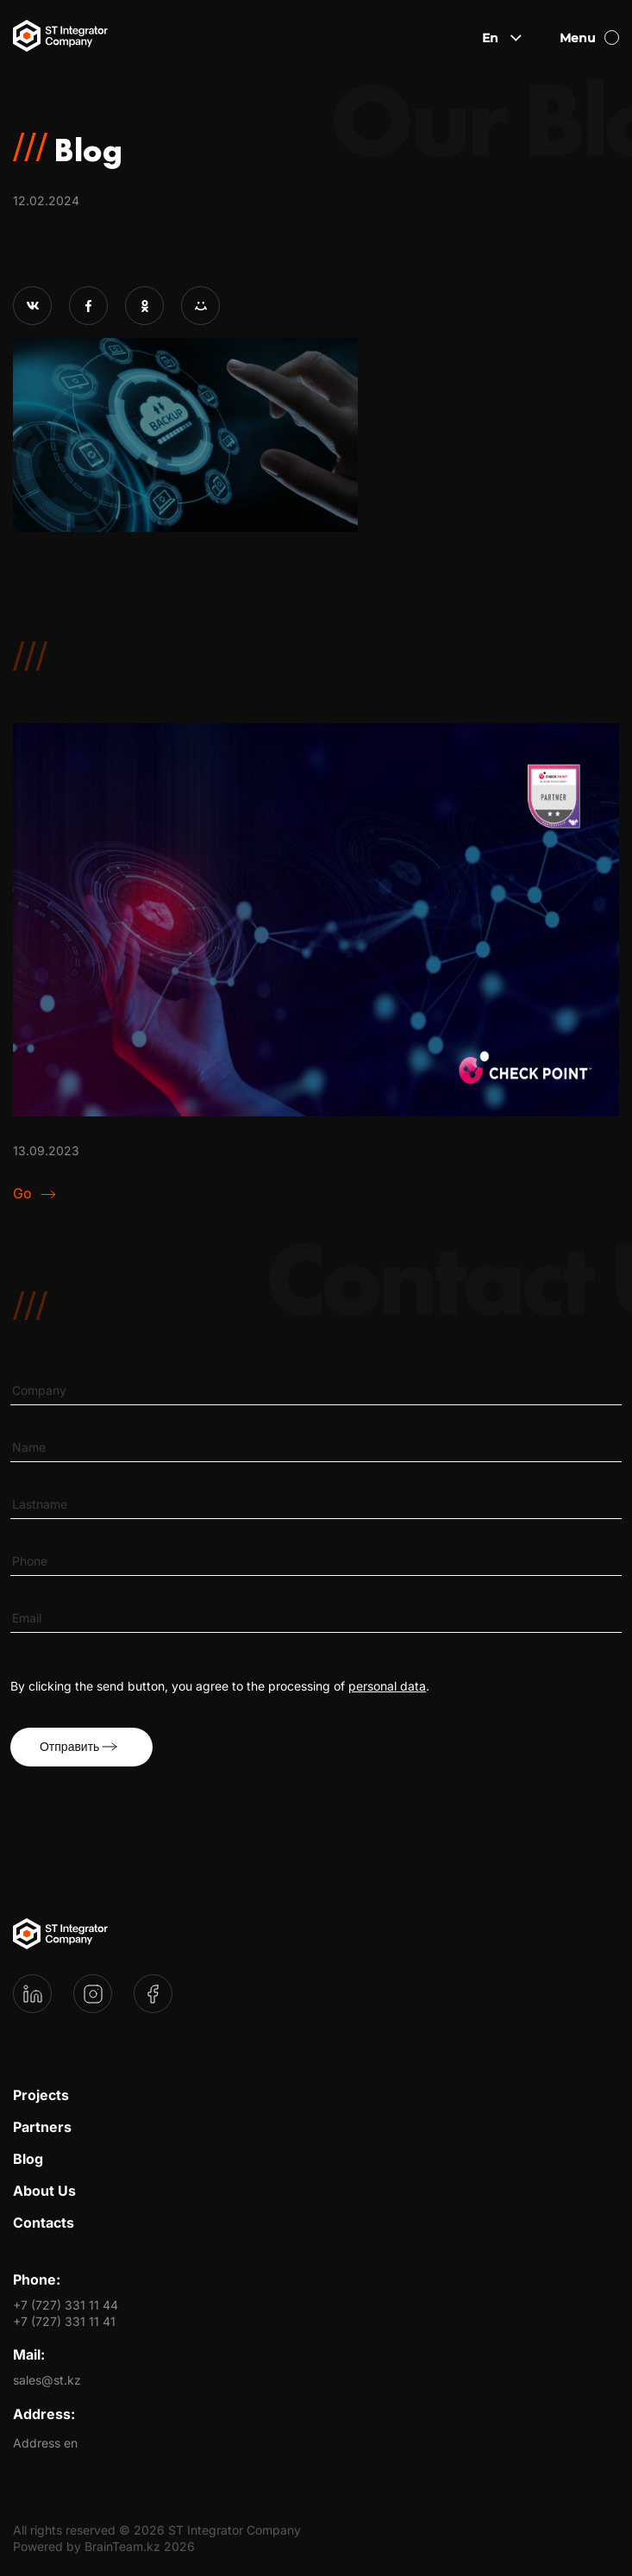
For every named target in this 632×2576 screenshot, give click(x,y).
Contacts (43, 2222)
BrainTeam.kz (122, 2546)
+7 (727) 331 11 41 (64, 2321)
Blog (28, 2158)
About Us (44, 2190)
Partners (42, 2126)
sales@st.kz (47, 2380)
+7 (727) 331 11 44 (65, 2305)
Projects (41, 2095)
